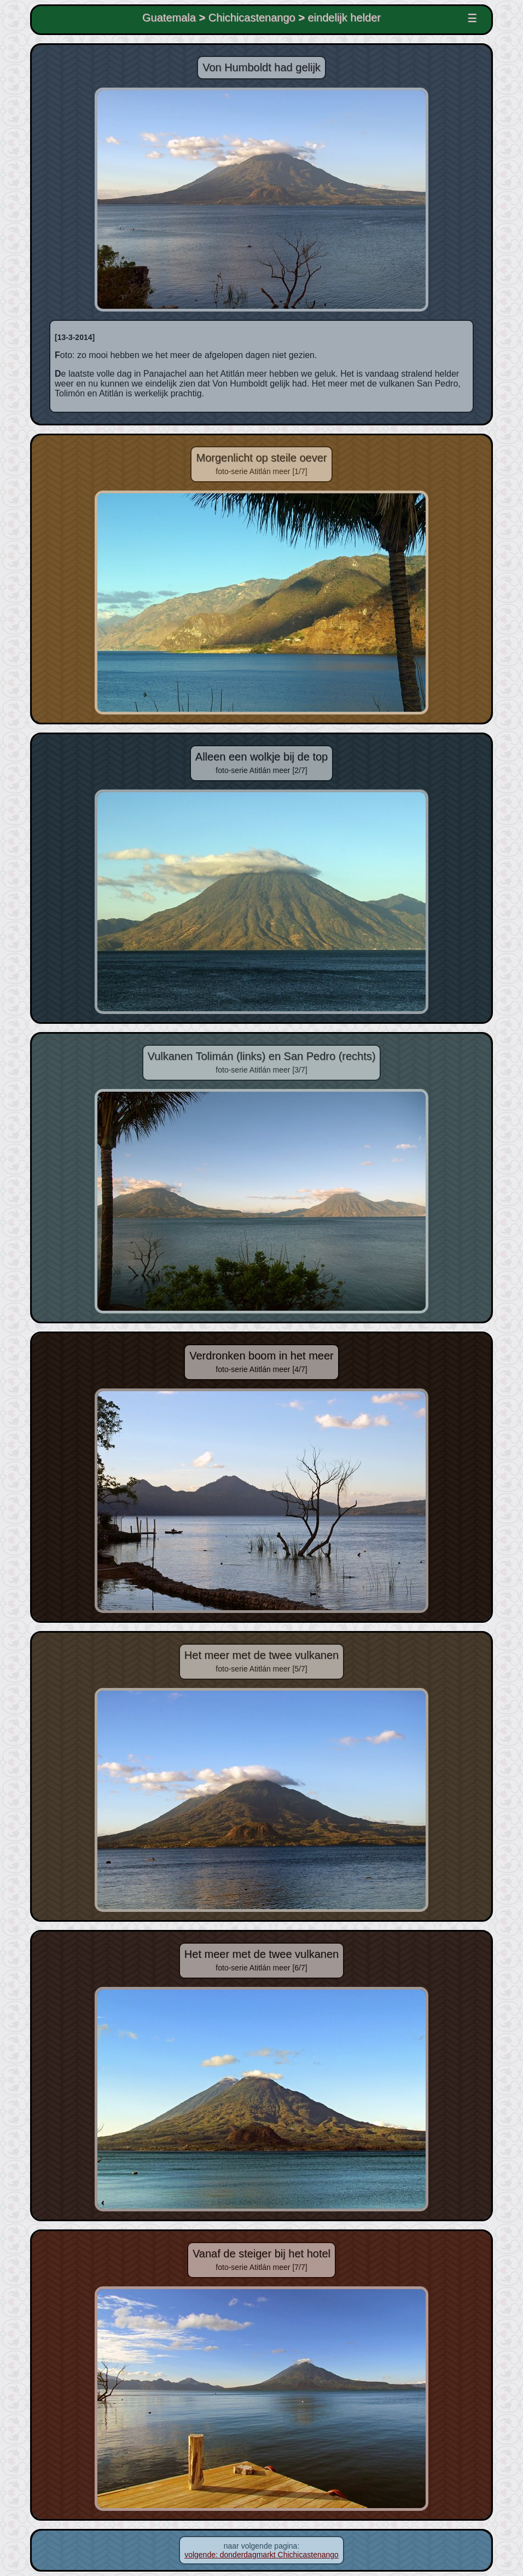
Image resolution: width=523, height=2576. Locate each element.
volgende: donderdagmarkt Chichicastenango (261, 2554)
